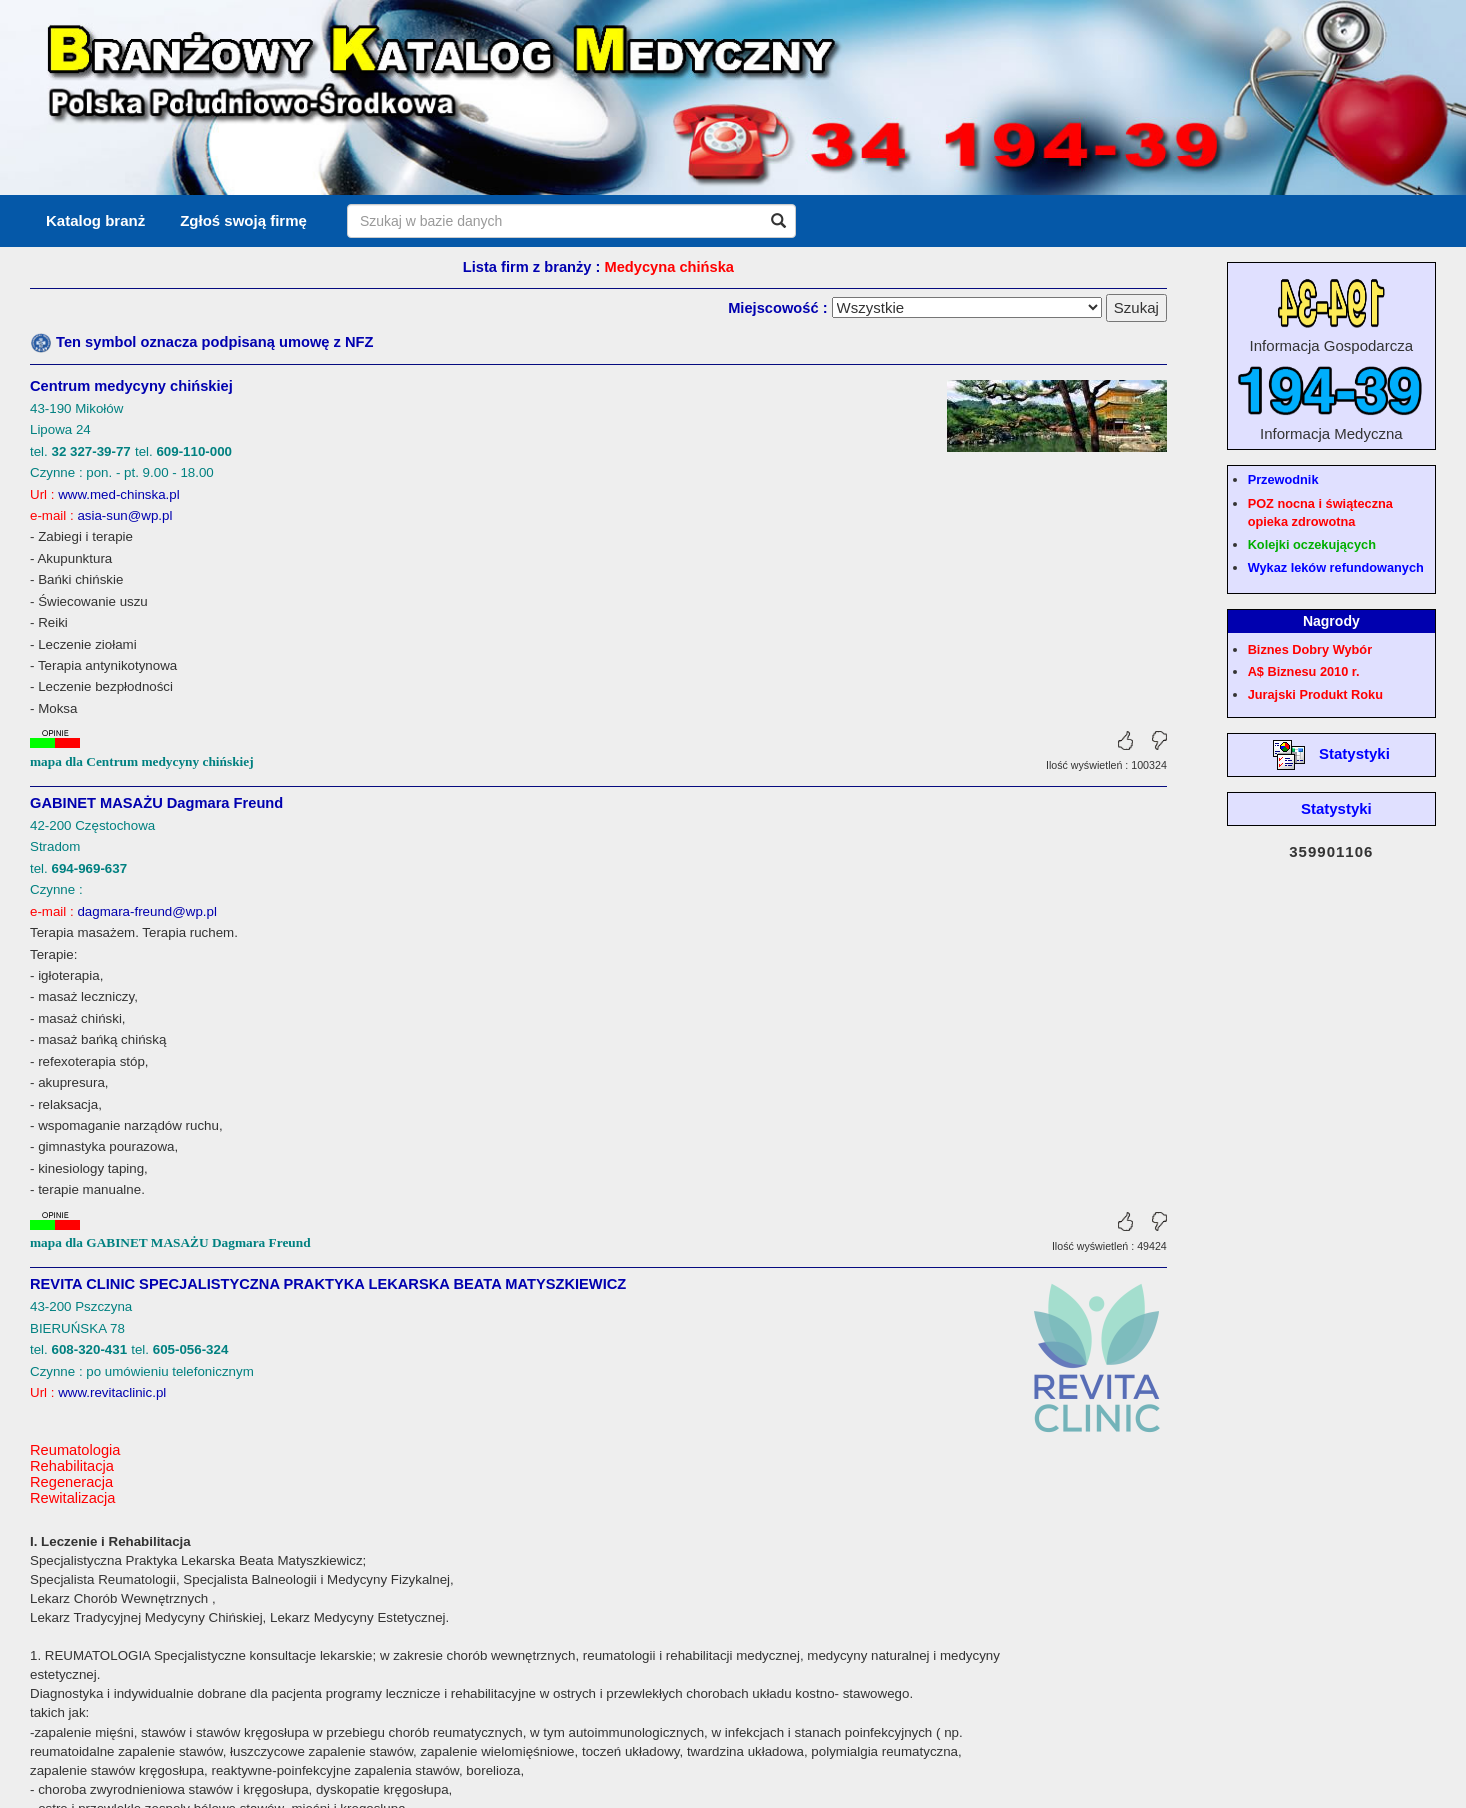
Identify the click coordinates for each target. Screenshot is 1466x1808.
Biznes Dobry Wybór (1310, 649)
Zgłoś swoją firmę (243, 220)
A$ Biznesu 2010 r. (1304, 671)
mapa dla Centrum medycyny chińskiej (142, 761)
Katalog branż (95, 220)
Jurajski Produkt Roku (1315, 694)
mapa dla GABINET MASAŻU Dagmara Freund (170, 1242)
